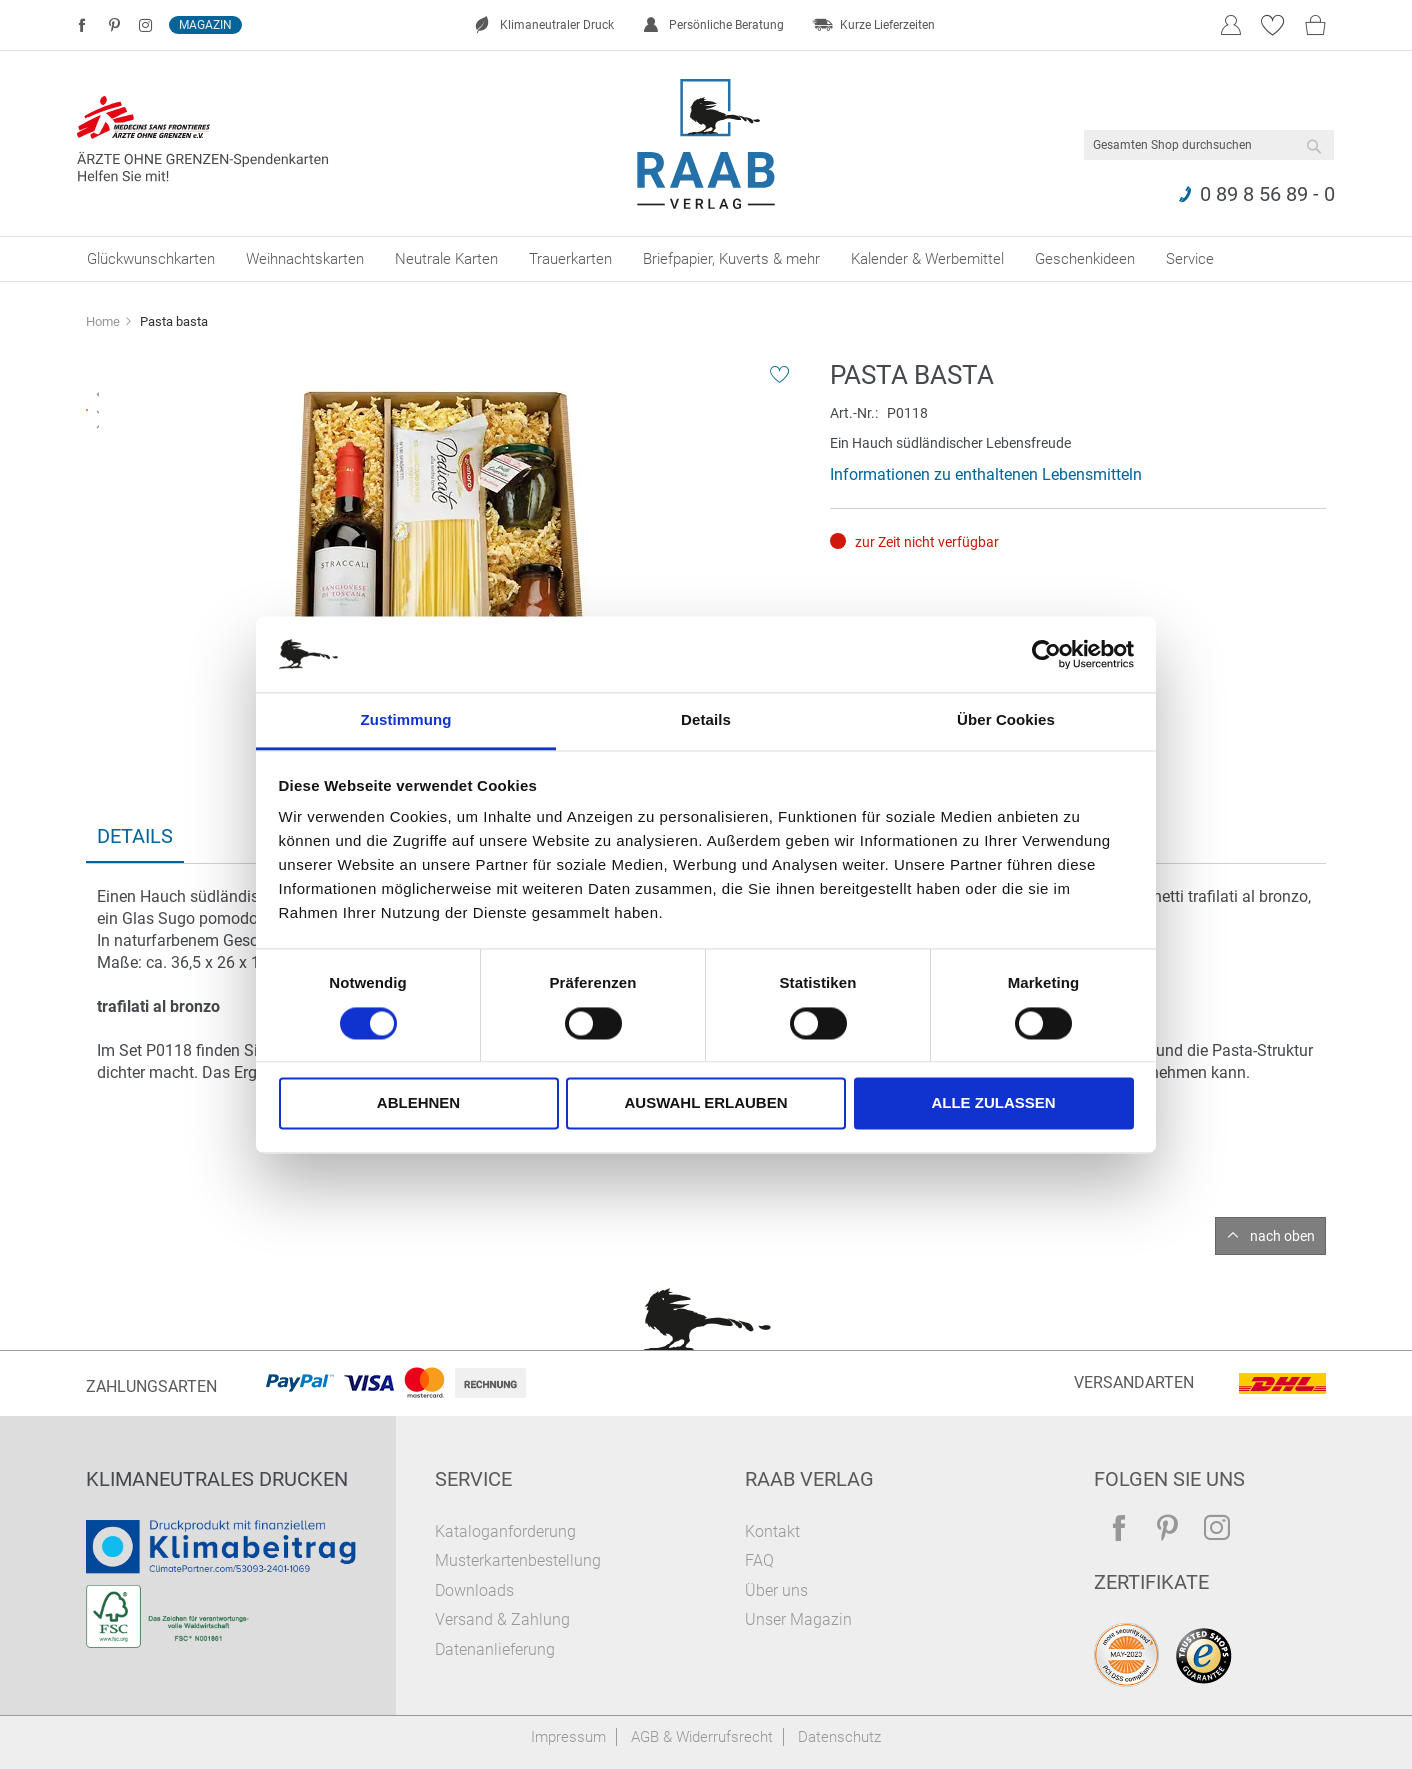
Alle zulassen (993, 1103)
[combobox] (1209, 145)
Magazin (205, 25)
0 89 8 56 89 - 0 (1267, 194)
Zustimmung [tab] (406, 720)
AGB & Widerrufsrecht (702, 1737)
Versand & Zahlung (502, 1619)
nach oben (1282, 1236)
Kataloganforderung (505, 1531)
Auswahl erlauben (705, 1103)
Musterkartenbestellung (518, 1560)
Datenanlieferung (495, 1649)
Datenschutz (839, 1737)
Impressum (568, 1737)
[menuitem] (151, 259)
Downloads (474, 1590)
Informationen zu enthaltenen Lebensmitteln (986, 474)
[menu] (706, 259)
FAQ (759, 1560)
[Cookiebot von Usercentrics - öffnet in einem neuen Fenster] (1046, 654)
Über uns (776, 1590)
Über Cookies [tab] (1006, 720)
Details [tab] (706, 720)
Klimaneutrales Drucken (217, 1479)
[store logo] (706, 144)
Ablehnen (418, 1103)
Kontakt (772, 1531)
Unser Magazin (798, 1619)
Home (103, 321)
